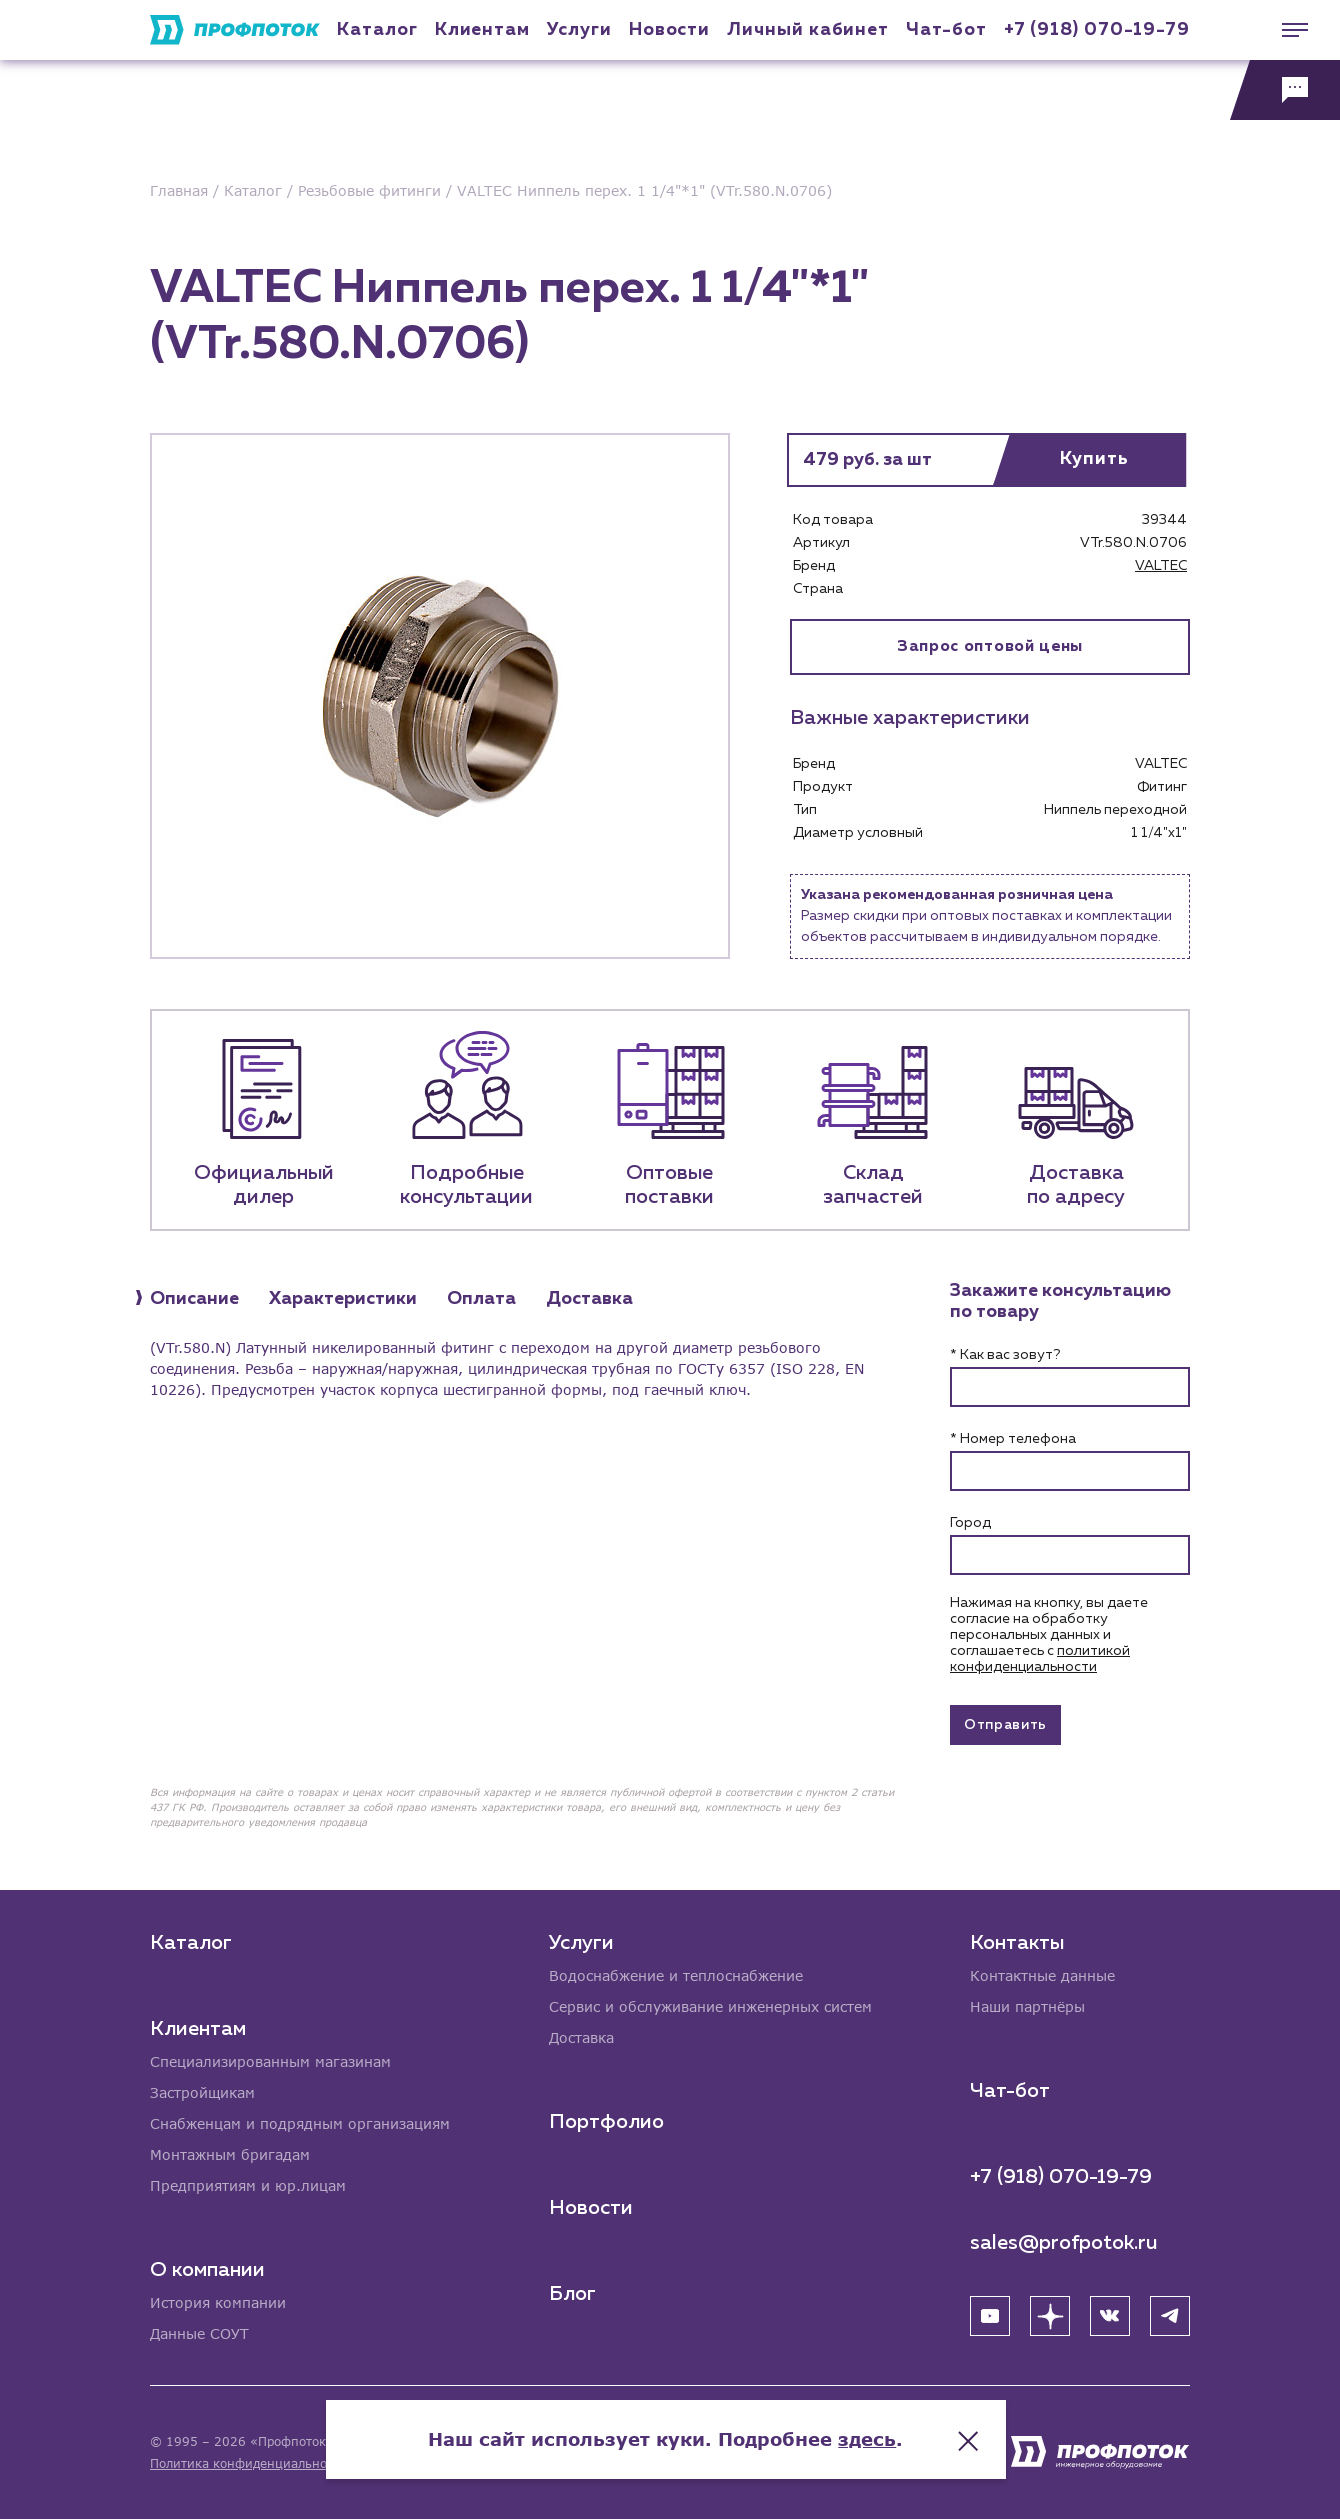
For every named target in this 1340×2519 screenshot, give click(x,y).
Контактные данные (1042, 1976)
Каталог (377, 30)
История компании (218, 2303)
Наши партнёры (1027, 2007)
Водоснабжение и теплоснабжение (676, 1976)
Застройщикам (202, 2093)
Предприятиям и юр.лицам (248, 2186)
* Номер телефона (1013, 1439)
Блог (572, 2294)
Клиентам (482, 30)
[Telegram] (1170, 2316)
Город (970, 1523)
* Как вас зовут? (1005, 1355)
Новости (591, 2208)
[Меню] (1285, 30)
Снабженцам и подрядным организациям (300, 2124)
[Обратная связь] (1285, 90)
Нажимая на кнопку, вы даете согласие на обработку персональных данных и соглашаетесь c (1049, 1635)
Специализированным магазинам (270, 2062)
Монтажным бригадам (230, 2155)
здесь (872, 2439)
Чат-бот (946, 30)
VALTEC (1161, 566)
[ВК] (1110, 2316)
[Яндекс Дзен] (1050, 2316)
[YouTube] (990, 2316)
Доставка (581, 2038)
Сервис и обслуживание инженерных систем (710, 2007)
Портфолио (606, 2122)
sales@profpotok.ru (1064, 2243)
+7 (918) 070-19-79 (1097, 30)
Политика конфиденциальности (248, 2463)
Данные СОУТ (199, 2334)
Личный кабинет (808, 30)
